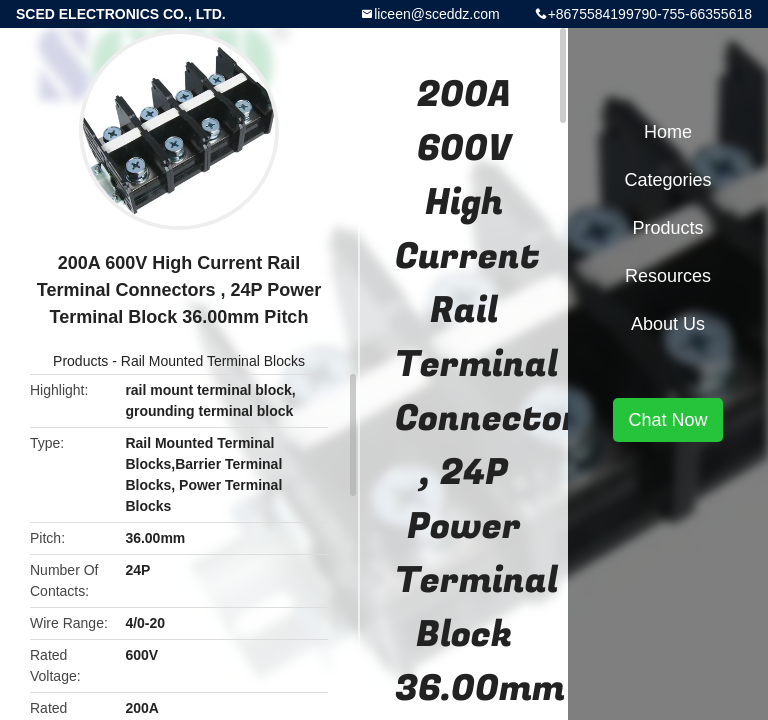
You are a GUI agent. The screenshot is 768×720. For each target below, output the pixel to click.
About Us (668, 324)
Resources (668, 276)
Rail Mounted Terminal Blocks (213, 361)
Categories (667, 180)
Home (668, 132)
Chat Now (667, 420)
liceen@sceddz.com (437, 14)
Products (80, 361)
